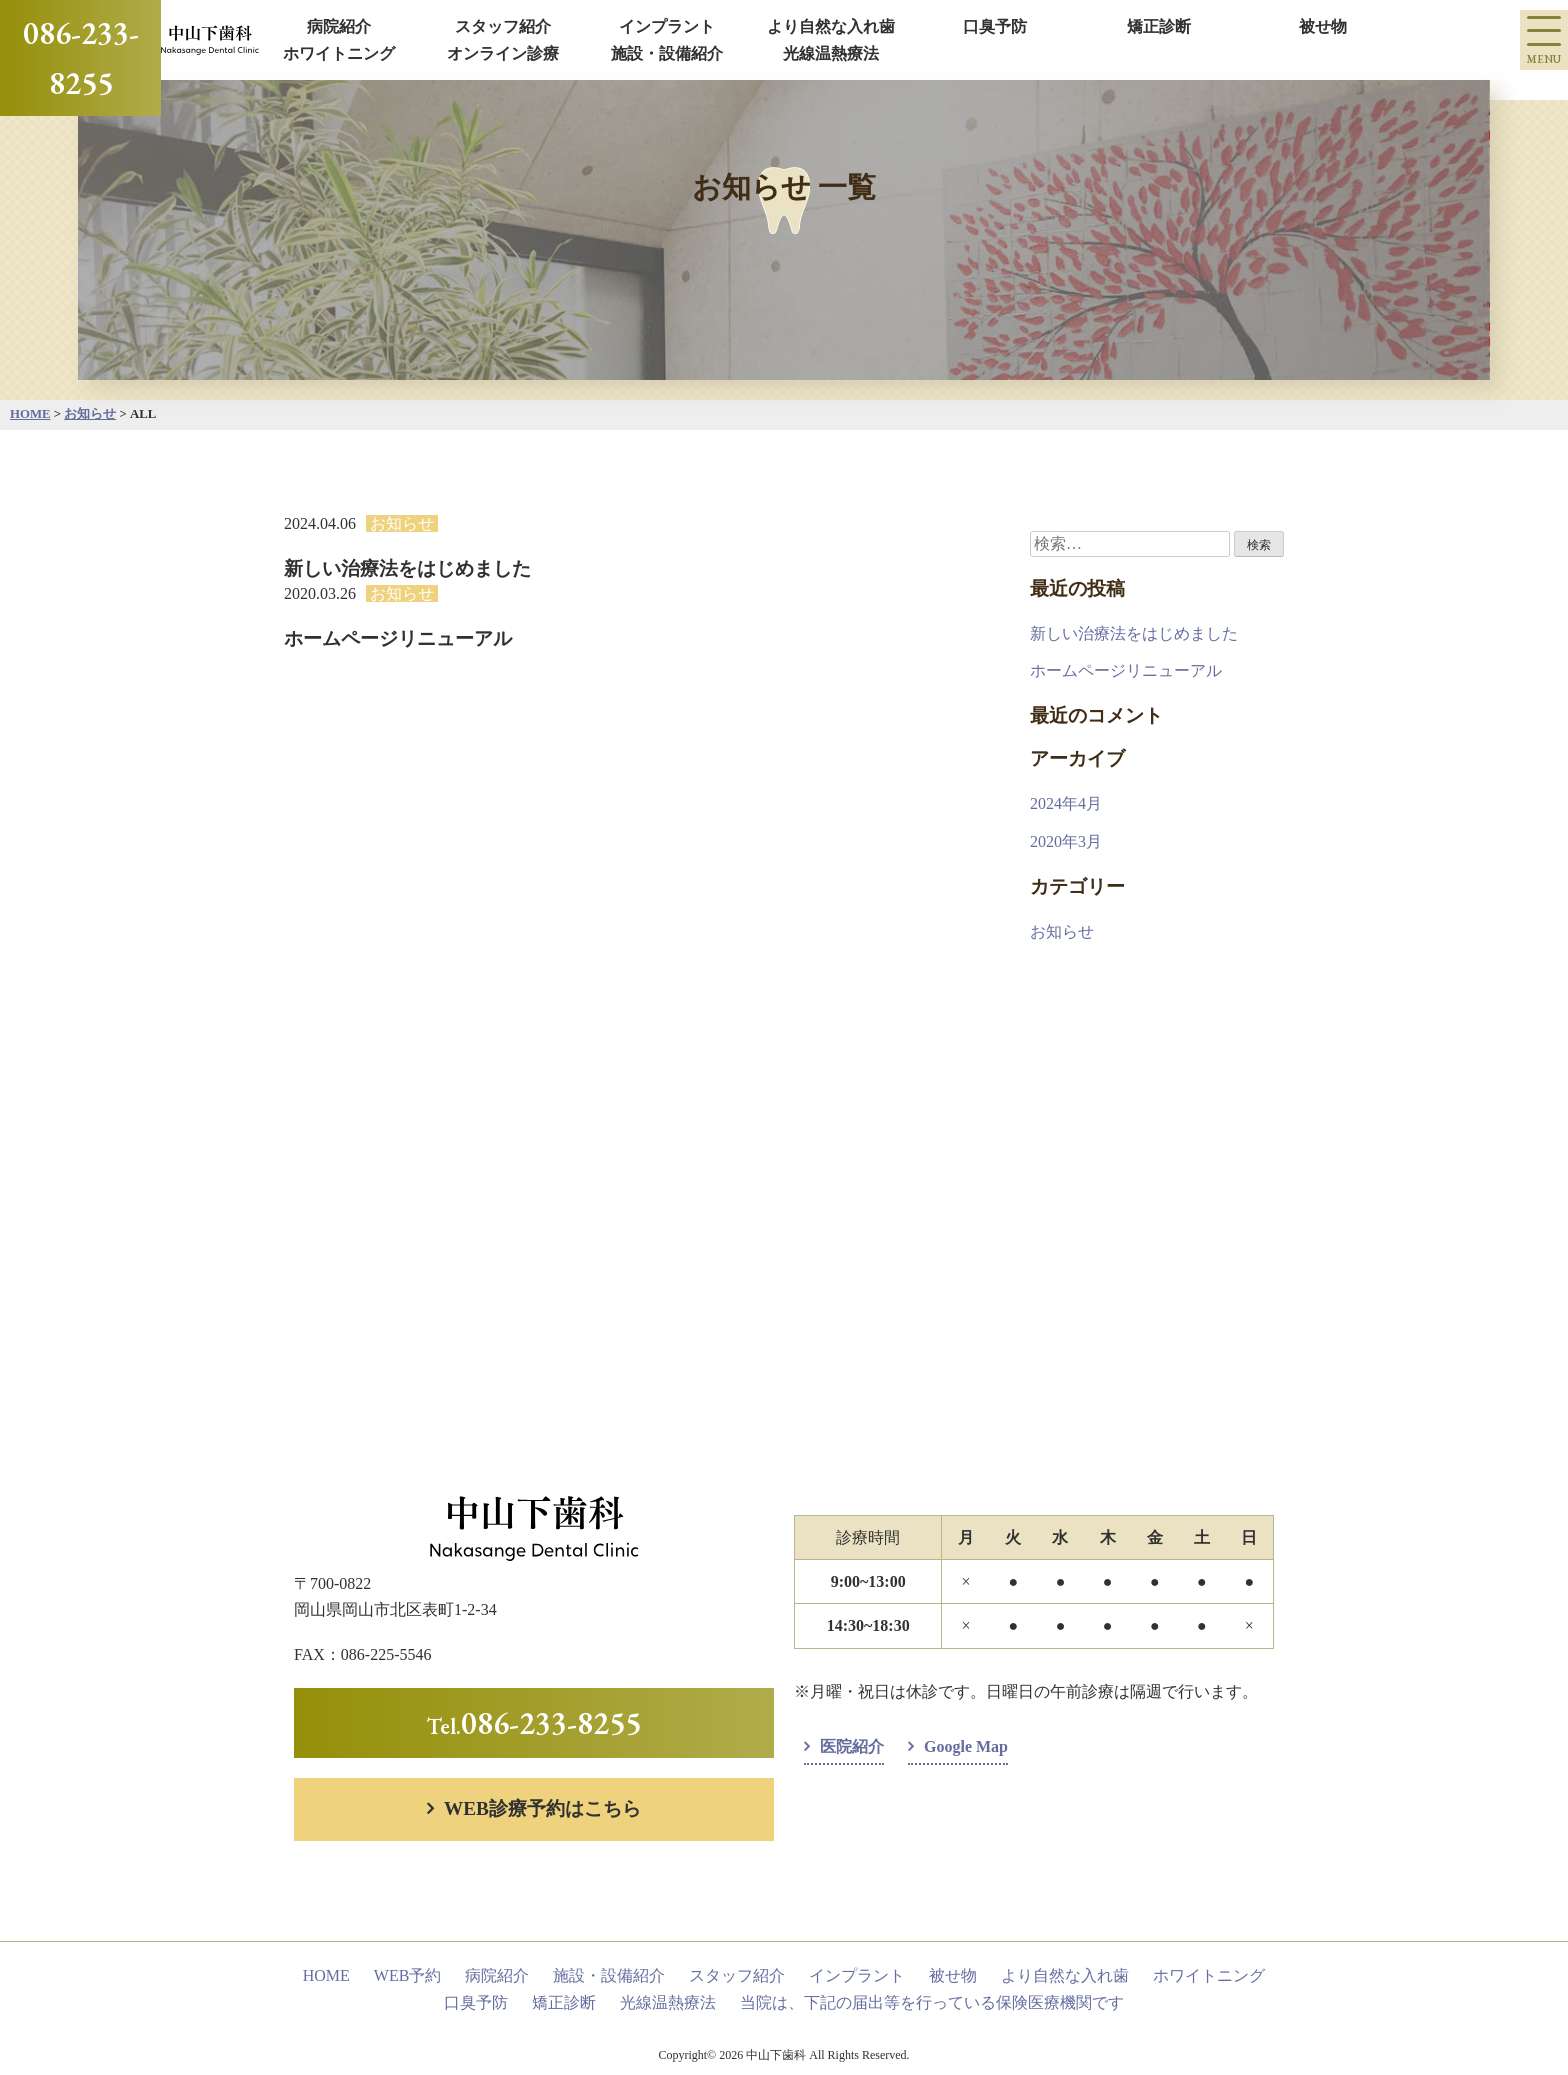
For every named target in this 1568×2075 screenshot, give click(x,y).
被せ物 (1323, 26)
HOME (326, 1975)
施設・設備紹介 (667, 53)
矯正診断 (1159, 26)
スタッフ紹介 (503, 26)
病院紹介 (339, 26)
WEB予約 (408, 1975)
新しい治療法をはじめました (1134, 633)
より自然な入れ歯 (831, 26)
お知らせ (402, 523)
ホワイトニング (339, 53)
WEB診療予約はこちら (542, 1808)
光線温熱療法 (831, 53)
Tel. (534, 1722)
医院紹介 (852, 1746)
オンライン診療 (503, 53)
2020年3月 (1066, 841)
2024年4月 (1066, 803)
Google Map (966, 1746)
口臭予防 (995, 26)
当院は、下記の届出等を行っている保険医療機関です (932, 2002)
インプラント (667, 26)
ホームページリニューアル (1126, 670)
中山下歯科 (777, 2055)
